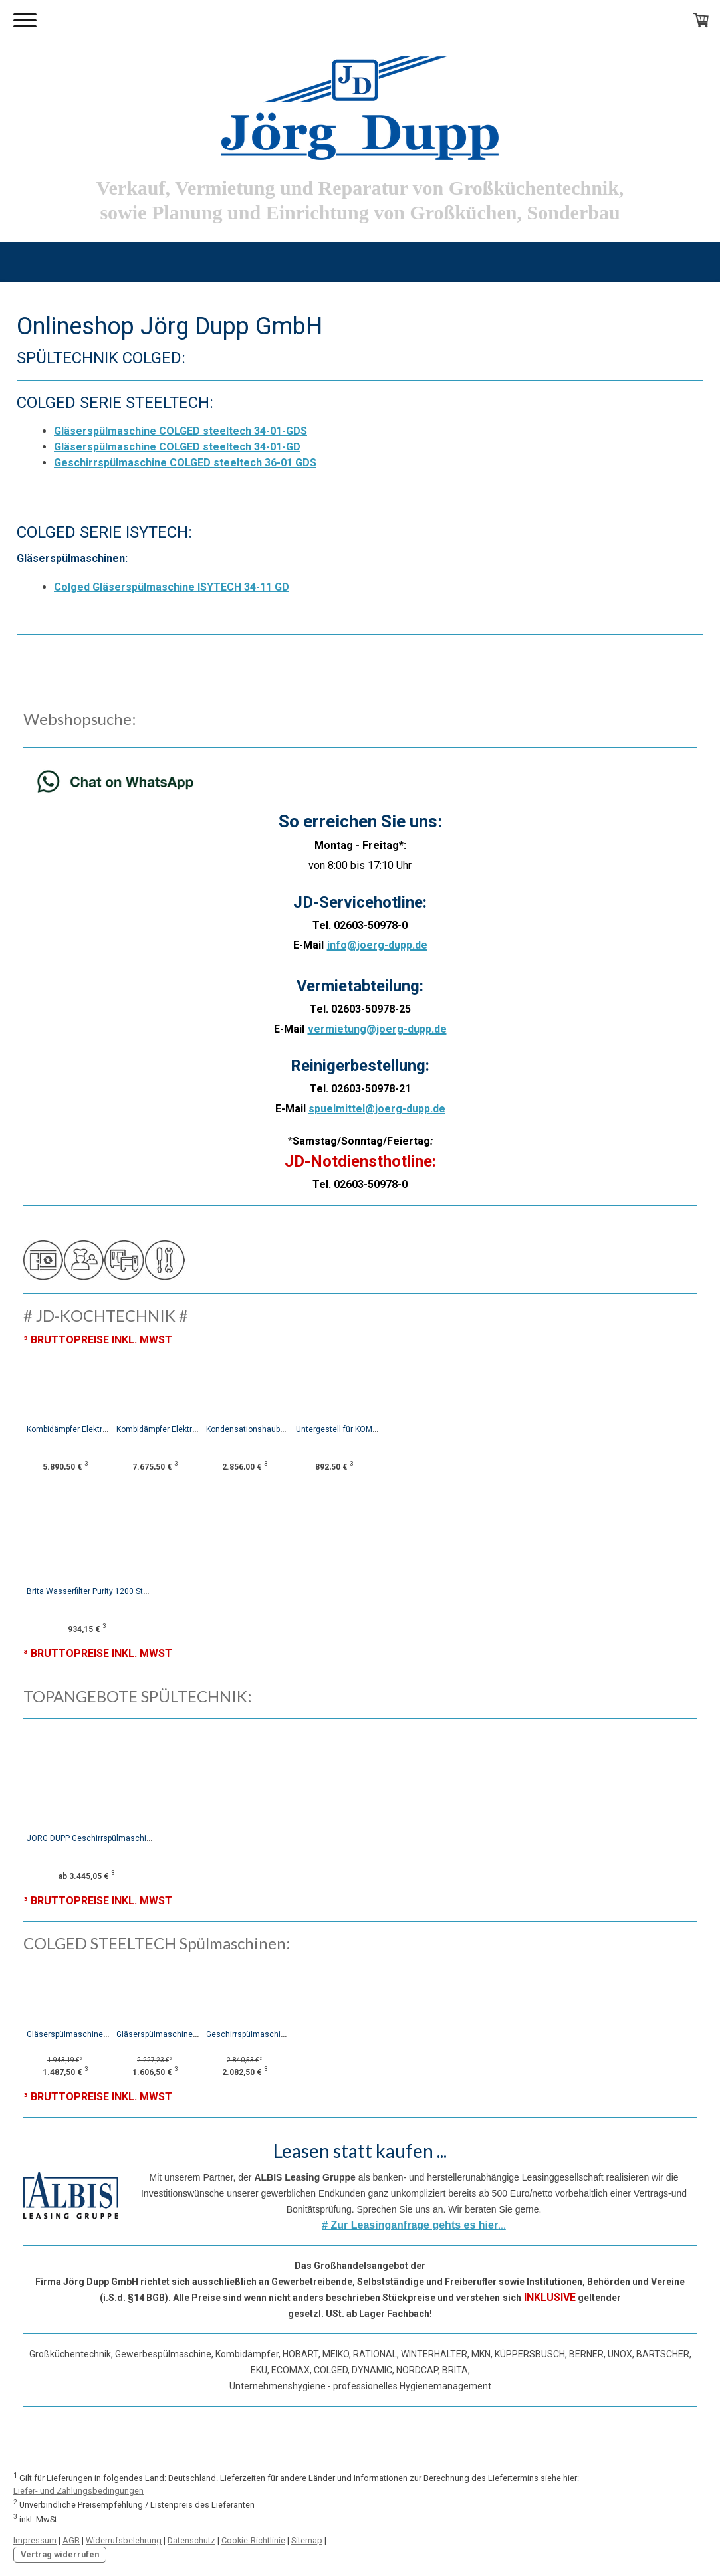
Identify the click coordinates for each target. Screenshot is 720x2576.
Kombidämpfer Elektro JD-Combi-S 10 (201, 1429)
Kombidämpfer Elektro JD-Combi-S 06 (94, 1429)
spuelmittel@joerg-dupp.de (376, 1108)
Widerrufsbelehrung (124, 2540)
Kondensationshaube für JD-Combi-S (306, 1429)
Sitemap (306, 2540)
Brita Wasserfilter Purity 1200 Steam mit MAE (109, 1591)
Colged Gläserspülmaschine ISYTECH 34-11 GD (171, 587)
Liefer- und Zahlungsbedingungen (78, 2491)
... (414, 2225)
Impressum (35, 2540)
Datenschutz (191, 2540)
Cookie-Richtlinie (253, 2540)
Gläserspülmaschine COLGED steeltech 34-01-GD (177, 447)
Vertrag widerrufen (60, 2554)
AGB (71, 2540)
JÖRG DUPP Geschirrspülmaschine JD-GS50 (108, 1838)
